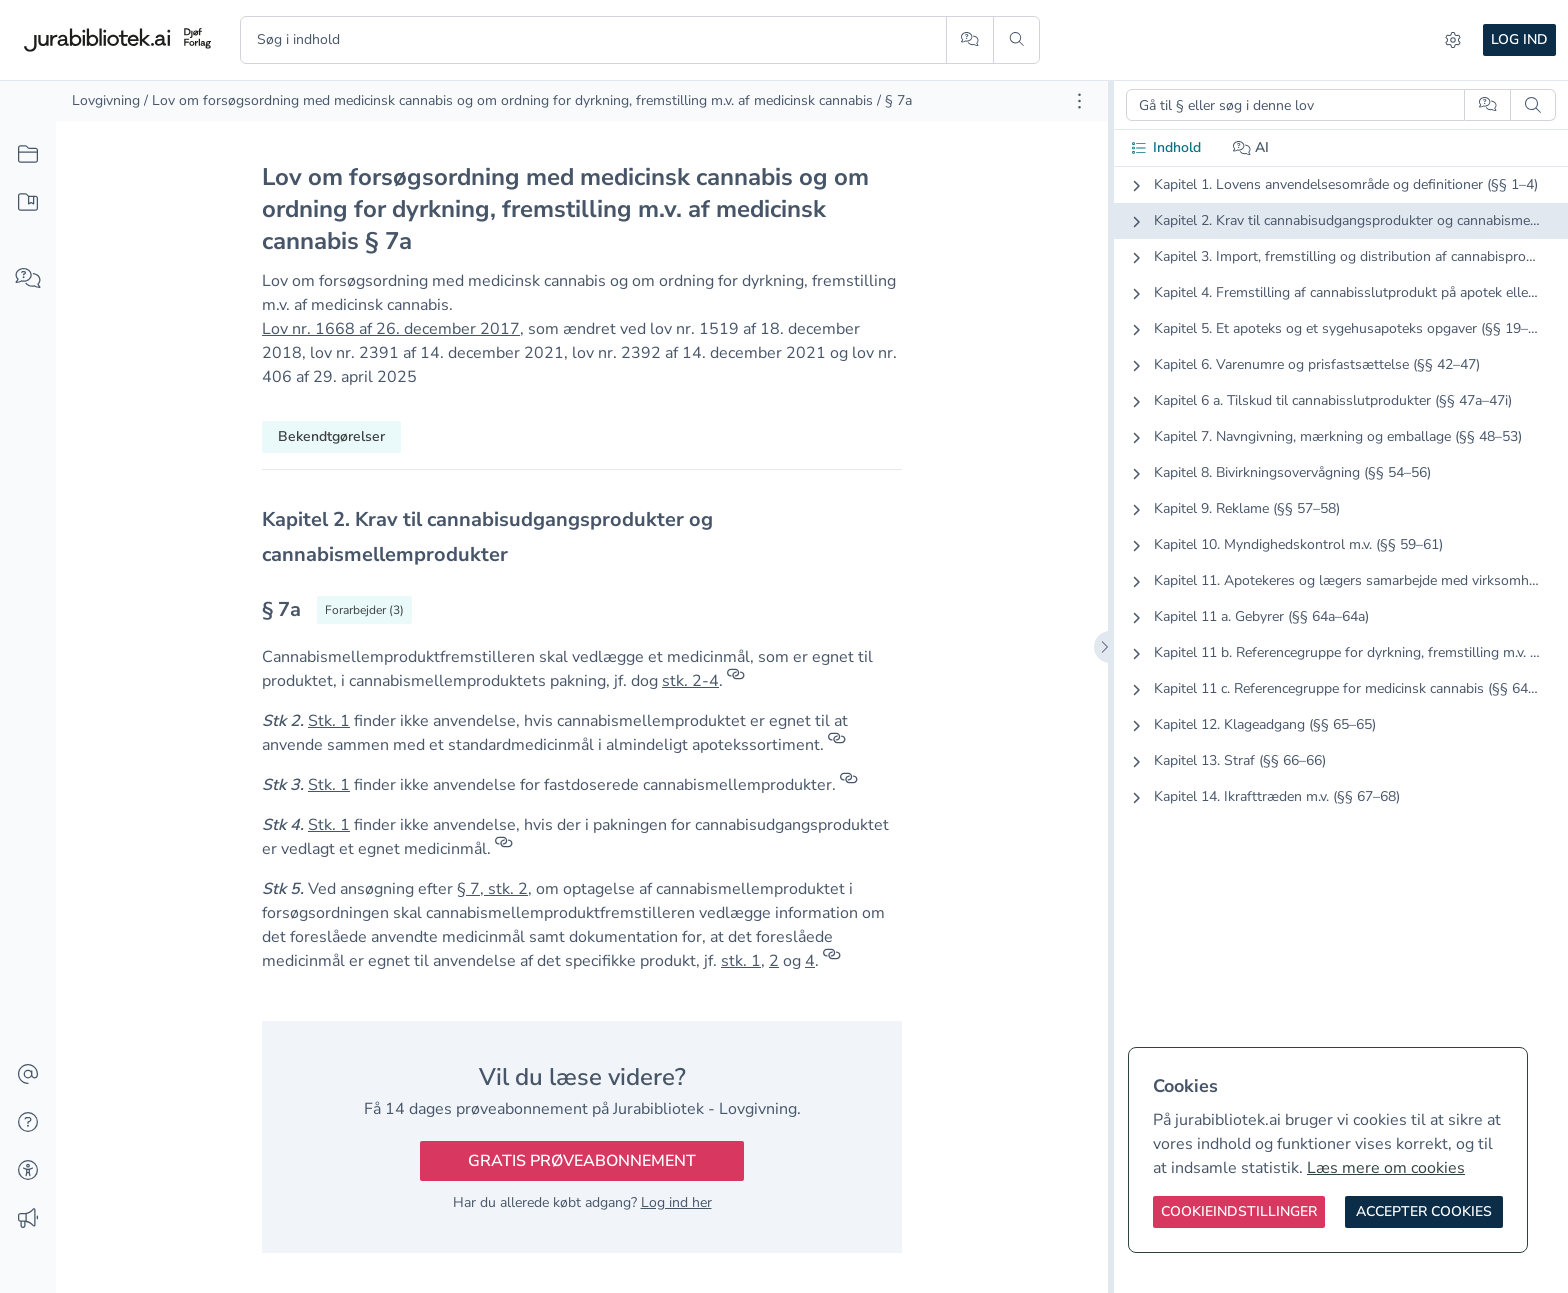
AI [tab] (1251, 147)
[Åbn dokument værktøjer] (1079, 101)
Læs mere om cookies (1386, 1168)
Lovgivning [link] (106, 100)
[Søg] (1016, 40)
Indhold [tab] (1165, 147)
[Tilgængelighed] (28, 1171)
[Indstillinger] (1453, 40)
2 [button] (774, 961)
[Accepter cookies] (1424, 1212)
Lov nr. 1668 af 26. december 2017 (391, 329)
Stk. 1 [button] (329, 721)
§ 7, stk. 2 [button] (492, 889)
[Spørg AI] (969, 40)
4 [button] (810, 961)
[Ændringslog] (28, 1219)
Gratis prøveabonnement (582, 1161)
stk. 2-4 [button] (690, 681)
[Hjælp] (28, 1123)
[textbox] (582, 537)
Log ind (1519, 39)
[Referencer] (736, 681)
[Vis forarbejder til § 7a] (364, 610)
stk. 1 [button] (741, 961)
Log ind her (676, 1202)
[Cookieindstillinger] (1239, 1212)
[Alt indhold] (28, 155)
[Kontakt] (28, 1075)
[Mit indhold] (28, 203)
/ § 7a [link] (894, 100)
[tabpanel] (1341, 507)
